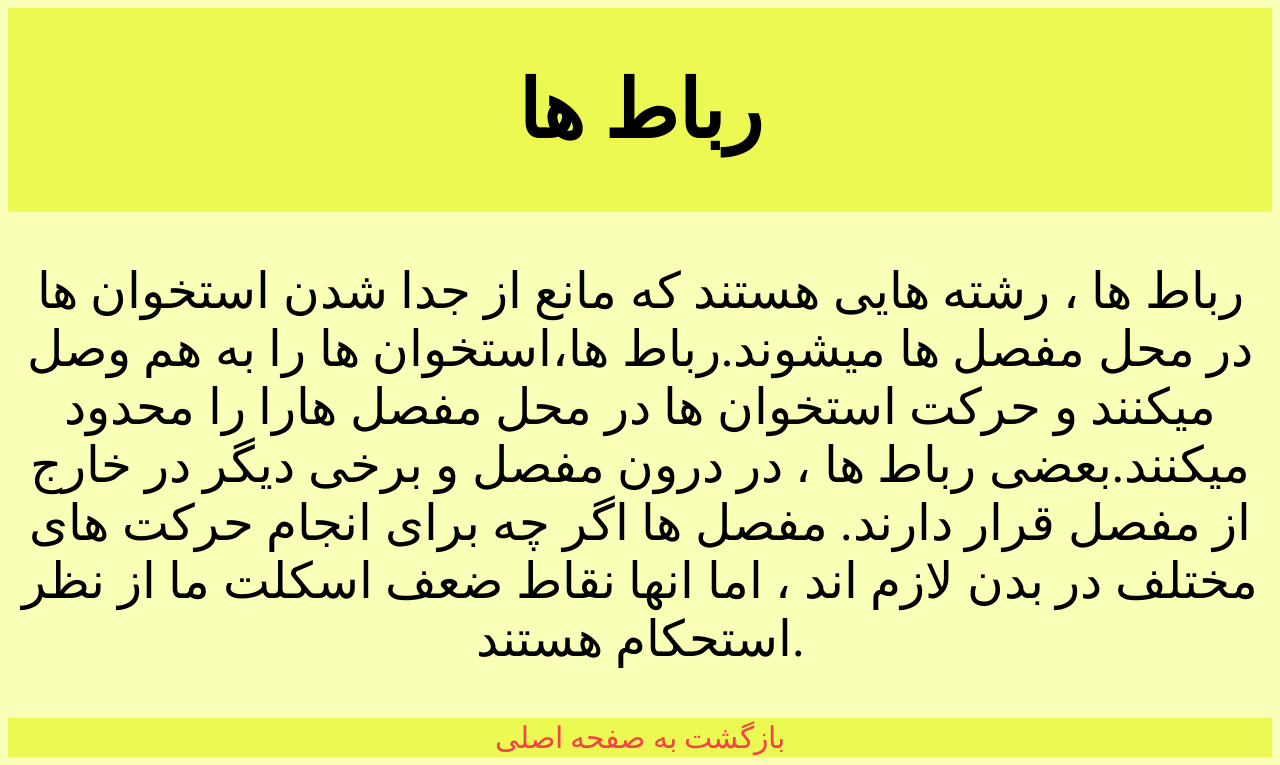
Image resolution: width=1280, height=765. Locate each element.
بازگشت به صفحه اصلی (640, 737)
